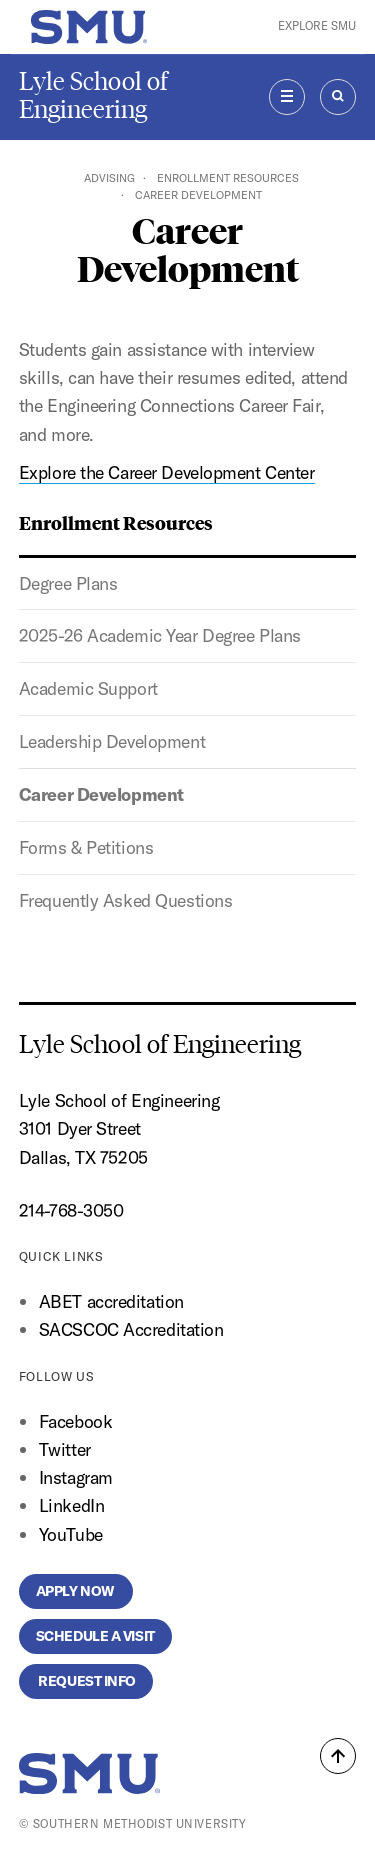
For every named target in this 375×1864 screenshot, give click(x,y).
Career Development (101, 794)
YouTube (71, 1534)
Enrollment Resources (228, 178)
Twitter (65, 1449)
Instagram (76, 1477)
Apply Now (76, 1591)
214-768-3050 (71, 1210)
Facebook (75, 1421)
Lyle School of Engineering (93, 95)
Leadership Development (112, 741)
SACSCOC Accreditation (131, 1329)
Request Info (86, 1681)
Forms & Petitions (86, 847)
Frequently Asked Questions (126, 900)
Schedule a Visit (95, 1636)
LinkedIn (71, 1505)
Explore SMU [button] (317, 26)
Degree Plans (68, 583)
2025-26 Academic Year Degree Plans (160, 635)
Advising (109, 178)
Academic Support (88, 688)
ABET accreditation (114, 1301)
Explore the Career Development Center (167, 472)
